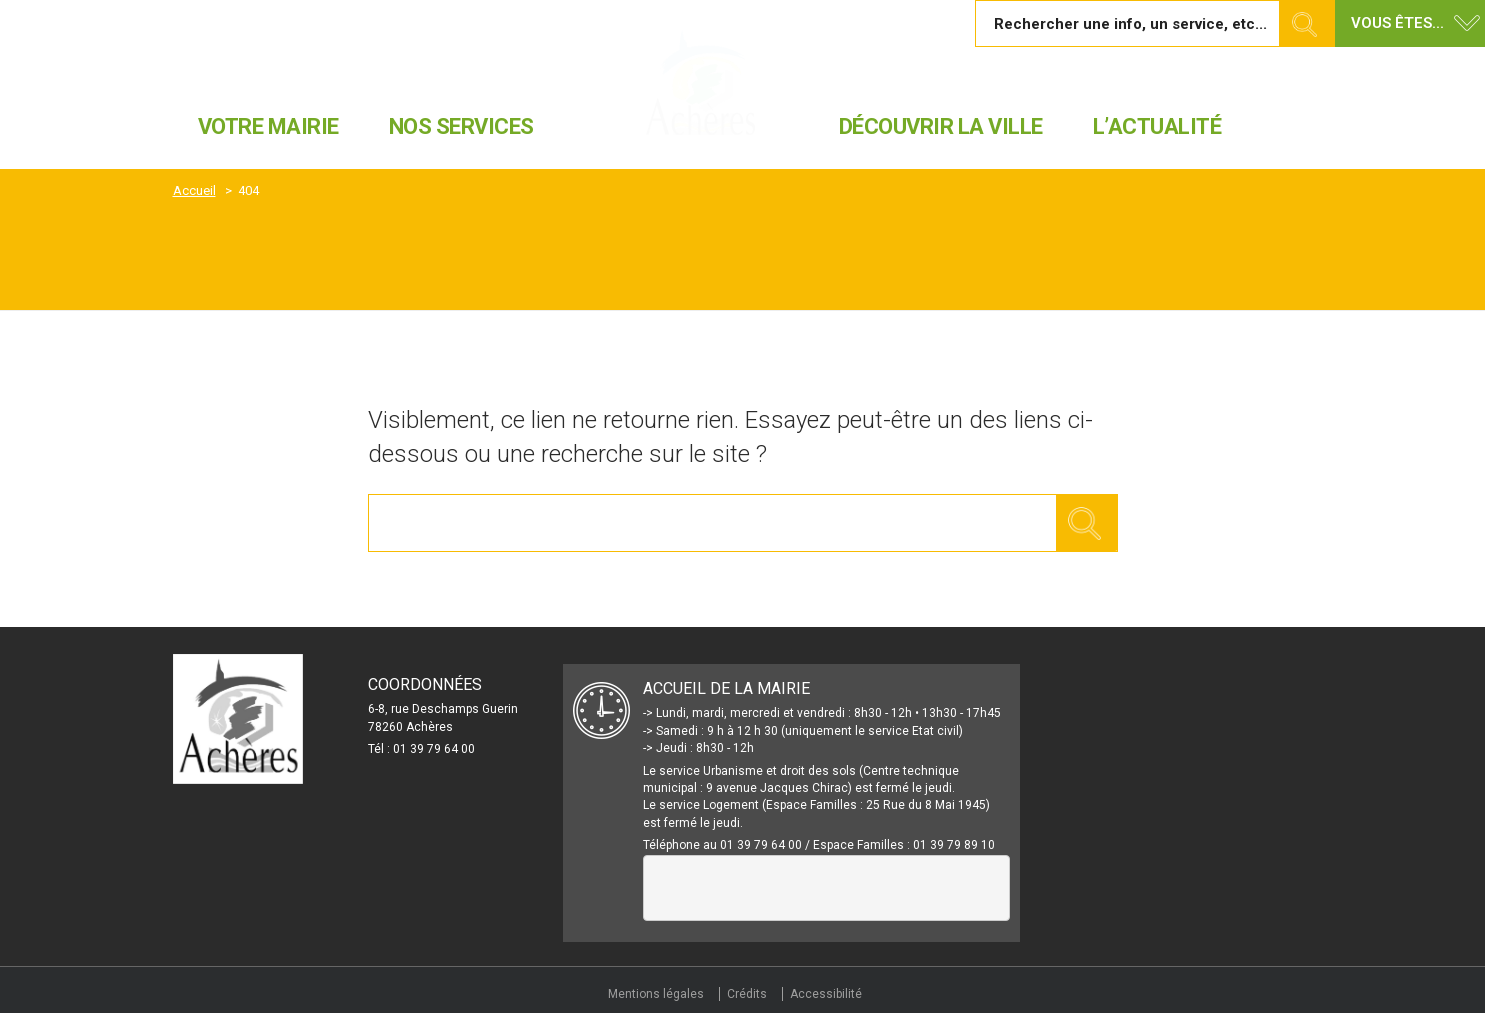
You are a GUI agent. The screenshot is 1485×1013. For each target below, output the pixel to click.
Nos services (461, 126)
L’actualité (1157, 126)
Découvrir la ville (941, 126)
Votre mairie (268, 126)
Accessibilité (826, 994)
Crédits (747, 994)
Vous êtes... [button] (1397, 23)
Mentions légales (656, 994)
